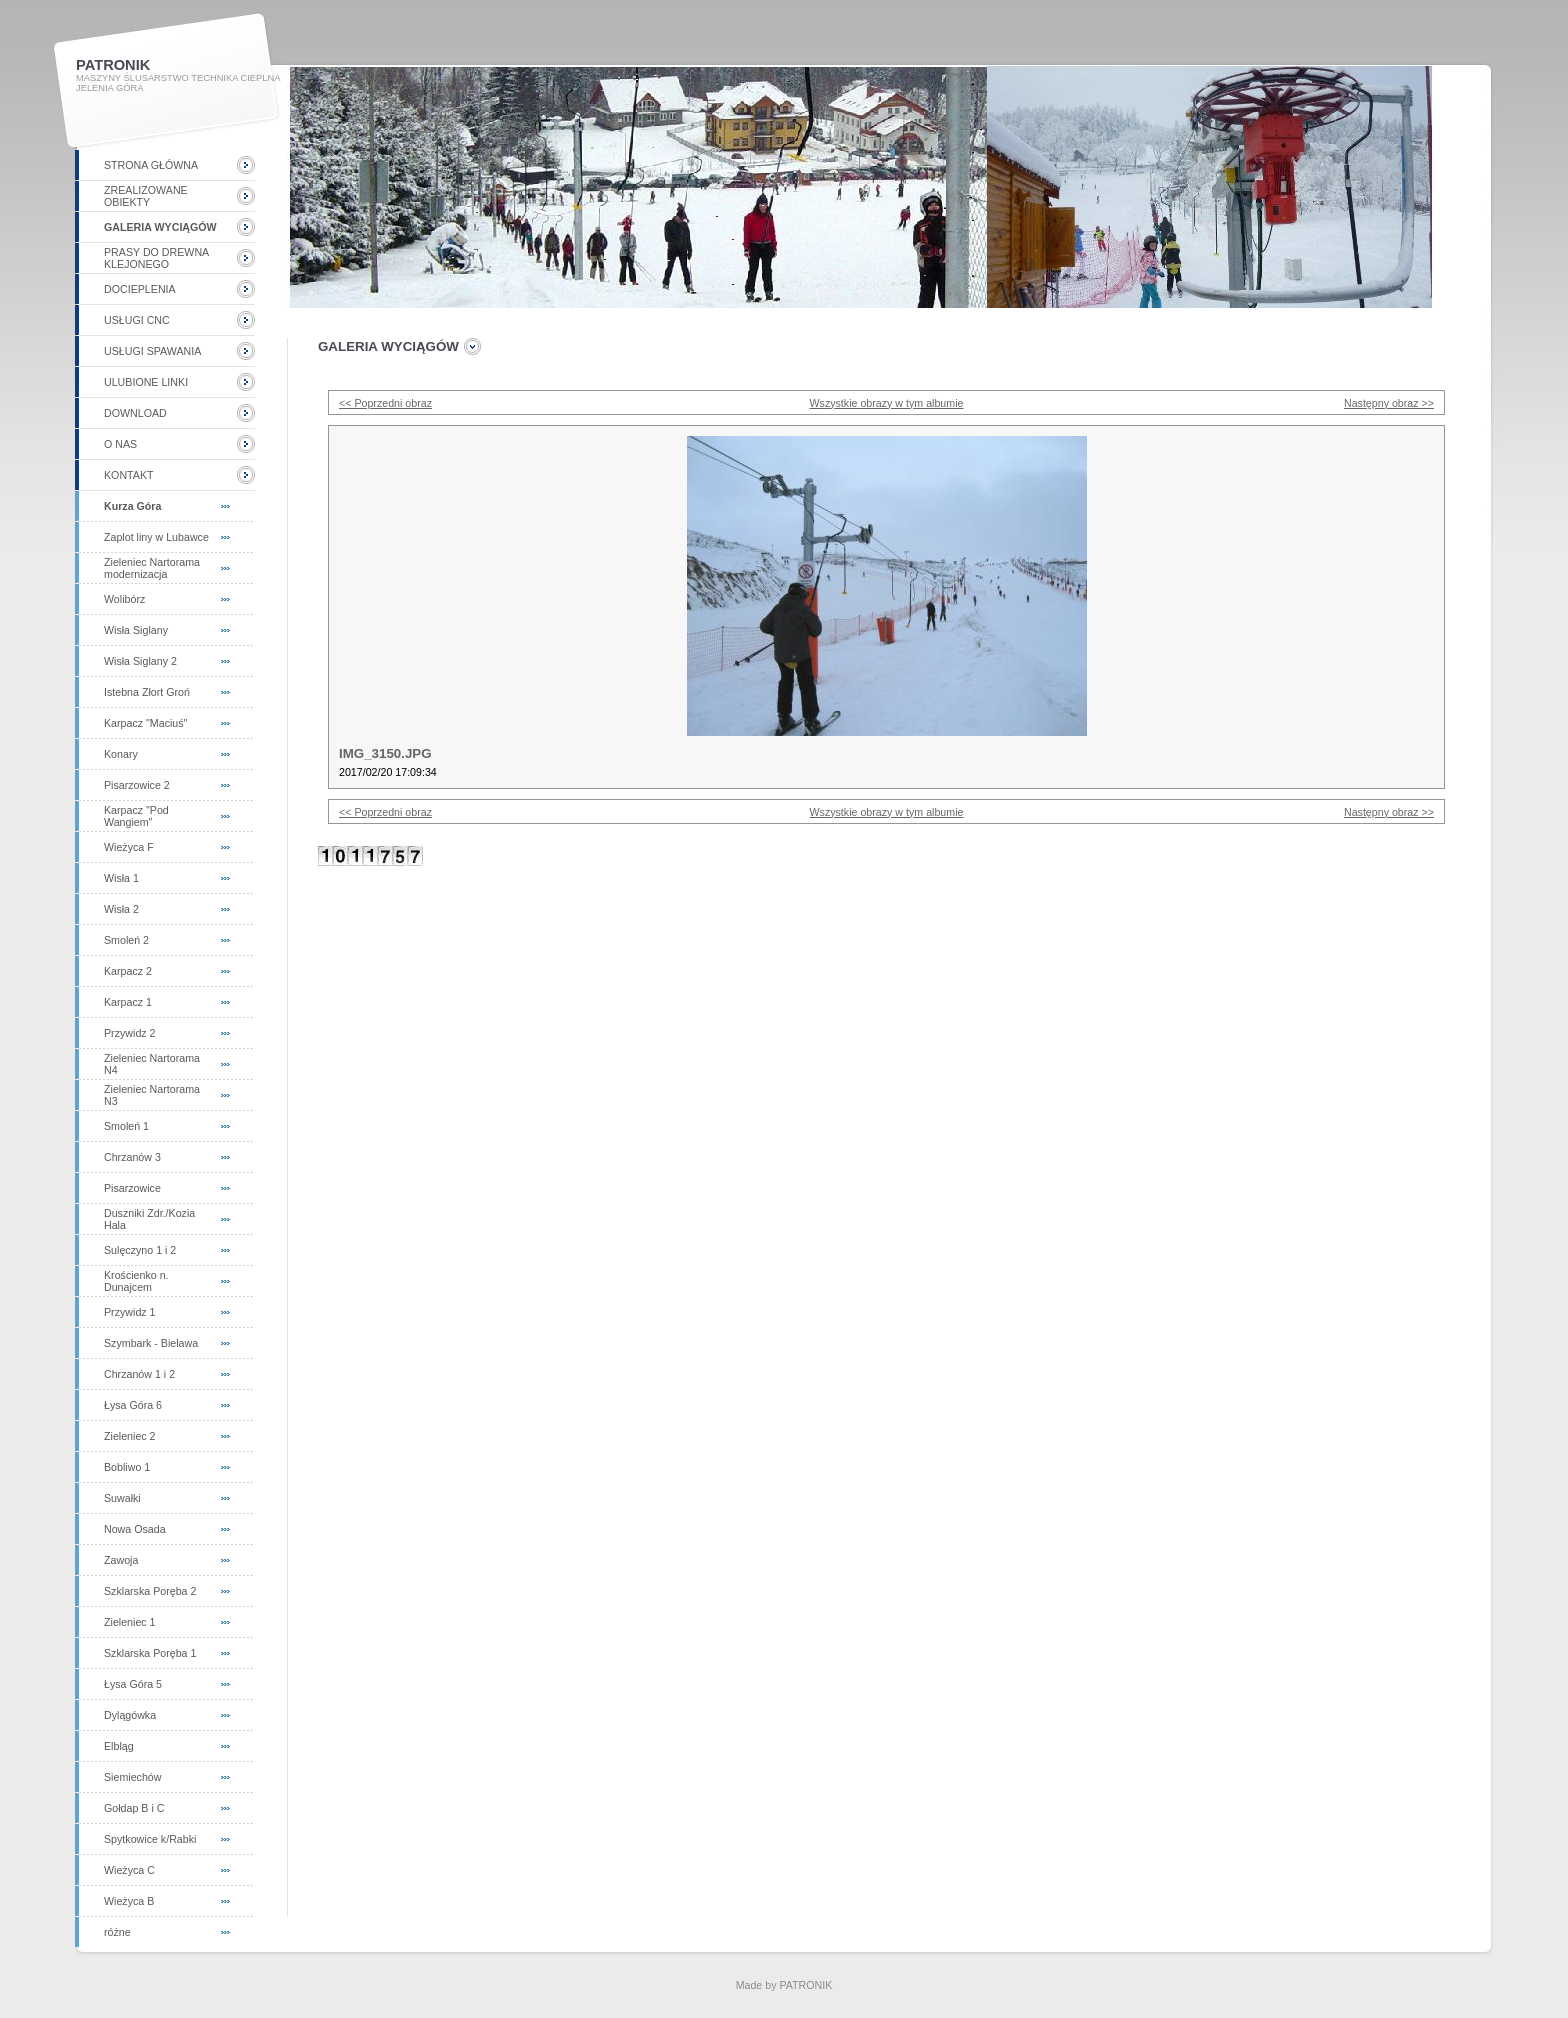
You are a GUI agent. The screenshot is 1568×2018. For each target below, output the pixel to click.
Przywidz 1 (130, 1312)
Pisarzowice (132, 1188)
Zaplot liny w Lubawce (156, 537)
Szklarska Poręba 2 (150, 1591)
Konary (121, 754)
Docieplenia (140, 289)
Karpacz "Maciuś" (145, 723)
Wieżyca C (129, 1870)
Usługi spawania (152, 351)
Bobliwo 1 (127, 1467)
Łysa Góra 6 (133, 1405)
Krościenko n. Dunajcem (136, 1281)
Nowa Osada (135, 1529)
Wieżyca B (129, 1901)
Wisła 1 (121, 878)
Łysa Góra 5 (133, 1684)
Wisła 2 (121, 909)
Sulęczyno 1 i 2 (140, 1250)
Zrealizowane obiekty (146, 196)
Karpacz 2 (128, 971)
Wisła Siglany (136, 630)
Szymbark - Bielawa (151, 1343)
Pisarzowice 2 (137, 785)
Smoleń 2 (126, 940)
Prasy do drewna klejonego (156, 258)
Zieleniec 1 (130, 1622)
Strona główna (151, 165)
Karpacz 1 (128, 1002)
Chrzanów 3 (132, 1157)
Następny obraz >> (1389, 403)
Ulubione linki (146, 382)
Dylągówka (130, 1715)
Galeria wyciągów (160, 227)
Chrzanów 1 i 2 (139, 1374)
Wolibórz (124, 599)
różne (117, 1932)
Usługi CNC (137, 320)
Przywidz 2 (130, 1033)
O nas (120, 444)
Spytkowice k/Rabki (150, 1839)
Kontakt (129, 475)
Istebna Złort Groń (147, 692)
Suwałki (122, 1498)
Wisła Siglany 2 (140, 661)
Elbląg (119, 1746)
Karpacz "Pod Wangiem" (136, 816)
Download (135, 413)
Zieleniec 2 (130, 1436)
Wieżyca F (129, 847)
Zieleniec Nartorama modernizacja (152, 568)
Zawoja (121, 1560)
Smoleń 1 (126, 1126)
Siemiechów (132, 1777)
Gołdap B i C (134, 1808)
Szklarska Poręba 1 (150, 1653)
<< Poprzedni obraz (385, 403)
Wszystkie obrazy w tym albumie (887, 403)
